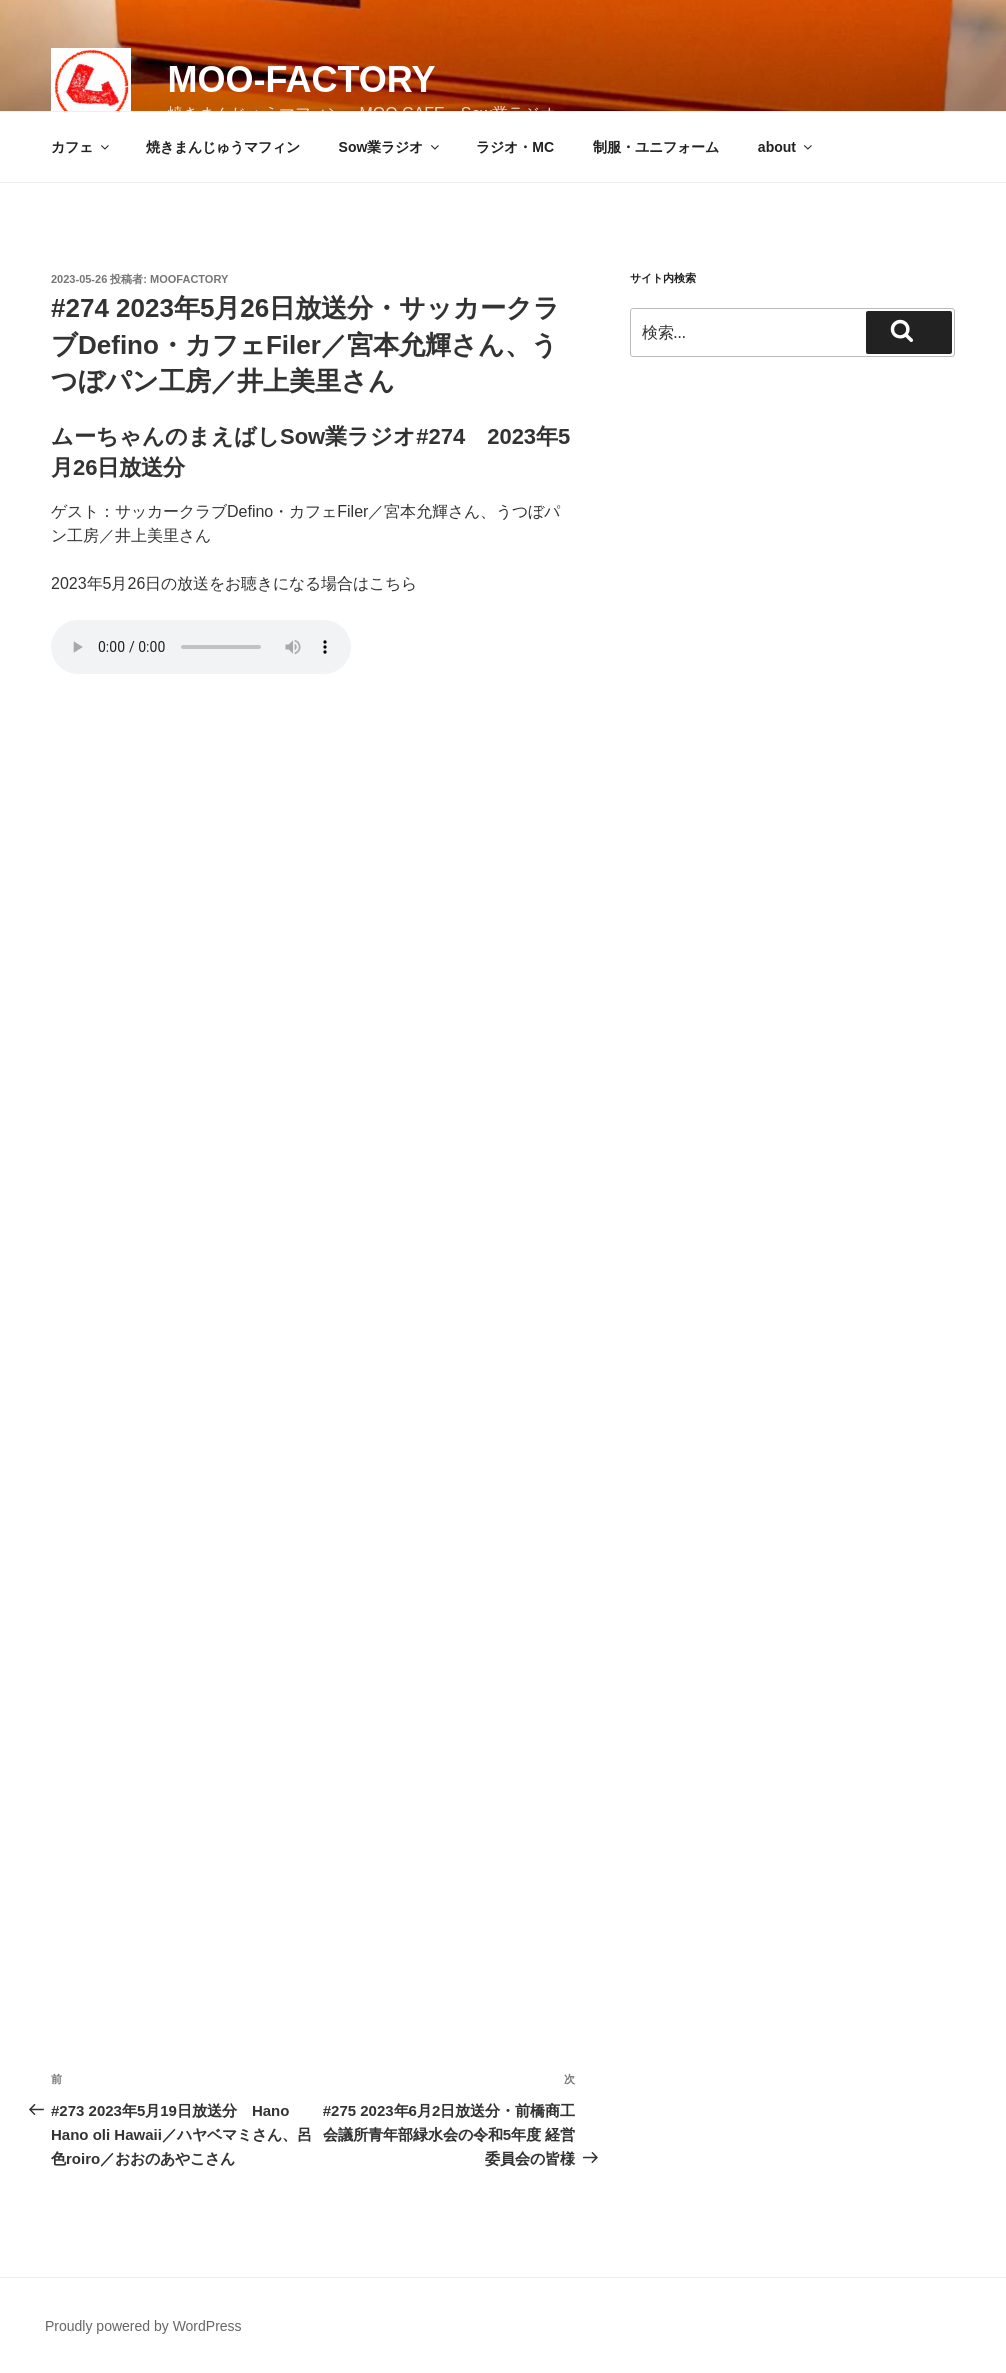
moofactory (189, 279)
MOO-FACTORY (301, 79)
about (786, 147)
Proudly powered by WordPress (143, 2326)
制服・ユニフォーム (656, 147)
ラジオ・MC (515, 147)
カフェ (81, 147)
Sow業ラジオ (391, 147)
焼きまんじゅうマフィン (223, 147)
